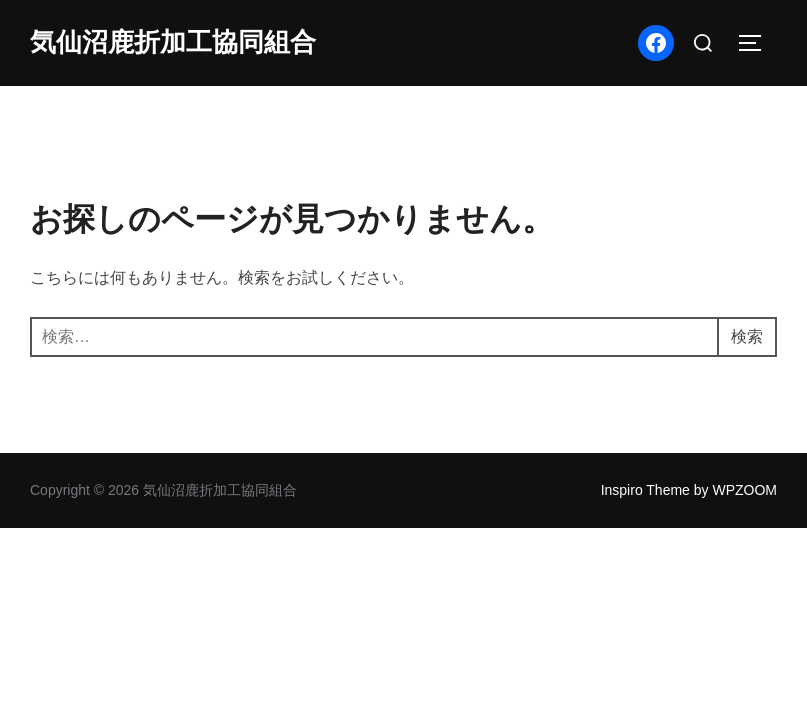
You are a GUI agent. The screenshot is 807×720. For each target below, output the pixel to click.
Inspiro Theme (645, 490)
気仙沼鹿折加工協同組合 (173, 42)
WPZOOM (744, 490)
